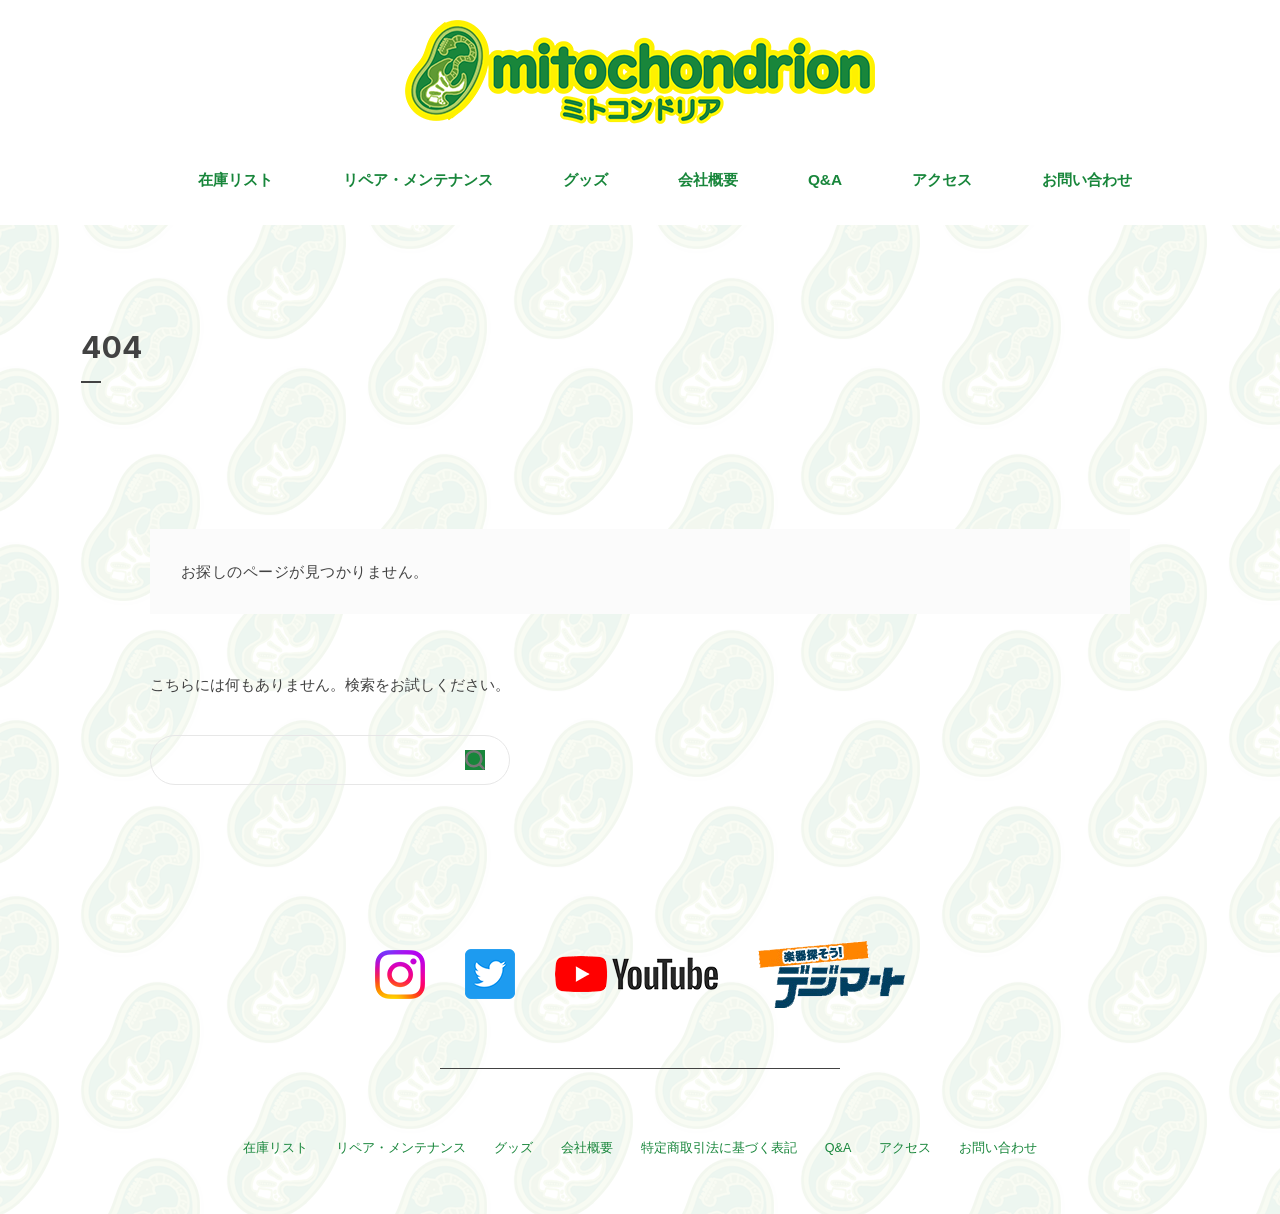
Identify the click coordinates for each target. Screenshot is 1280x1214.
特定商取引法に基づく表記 (719, 1148)
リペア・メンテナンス (418, 179)
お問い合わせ (1087, 179)
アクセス (942, 179)
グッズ (585, 179)
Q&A (825, 179)
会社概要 (708, 179)
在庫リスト (235, 179)
